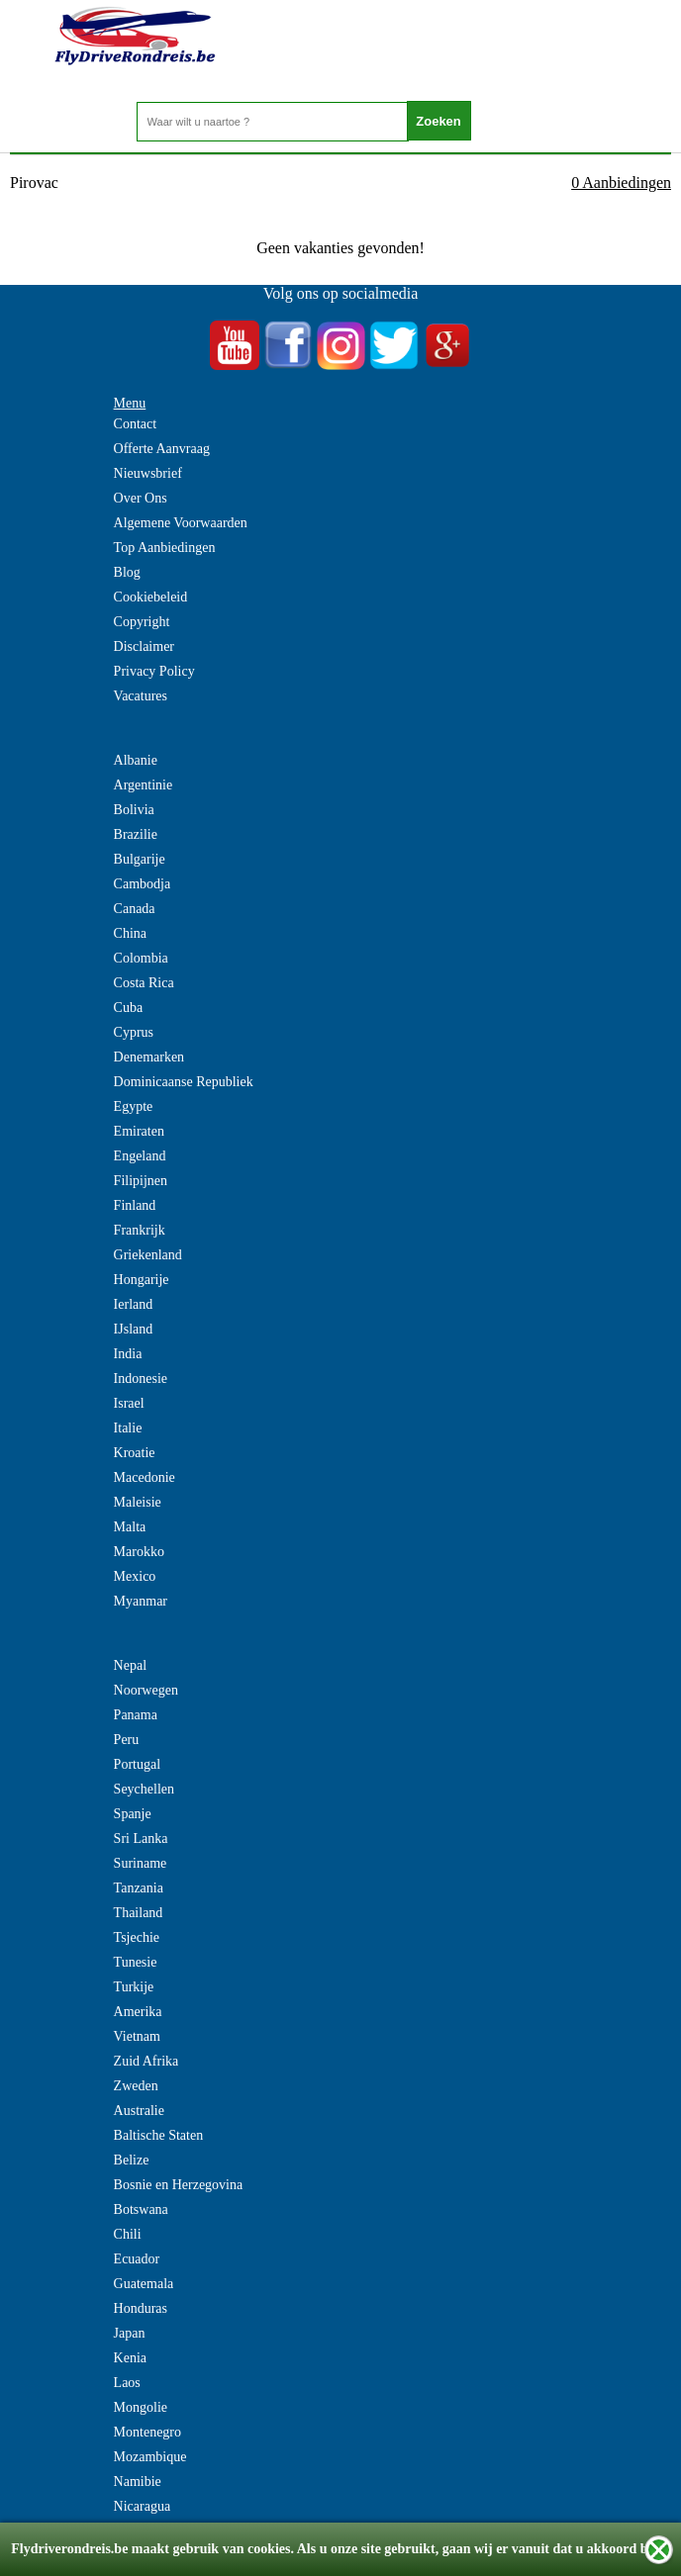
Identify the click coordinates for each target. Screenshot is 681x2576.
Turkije (134, 1986)
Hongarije (141, 1279)
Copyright (142, 621)
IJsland (133, 1329)
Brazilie (135, 834)
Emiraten (139, 1131)
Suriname (140, 1863)
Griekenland (148, 1254)
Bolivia (134, 809)
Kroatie (134, 1452)
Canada (134, 908)
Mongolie (140, 2407)
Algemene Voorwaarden (180, 522)
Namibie (137, 2481)
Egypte (133, 1106)
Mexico (135, 1576)
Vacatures (140, 696)
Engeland (140, 1156)
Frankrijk (139, 1230)
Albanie (135, 760)
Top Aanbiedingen (165, 547)
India (128, 1353)
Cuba (129, 1007)
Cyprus (133, 1032)
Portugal (137, 1764)
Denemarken (149, 1057)
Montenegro (147, 2432)
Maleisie (137, 1502)
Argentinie (143, 785)
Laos (127, 2382)
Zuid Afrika (146, 2061)
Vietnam (137, 2036)
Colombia (141, 958)
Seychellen (144, 1789)
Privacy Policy (154, 671)
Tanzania (138, 1888)
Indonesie (140, 1378)
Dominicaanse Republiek (183, 1081)
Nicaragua (142, 2506)
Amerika (138, 2011)
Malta (130, 1526)
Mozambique (150, 2456)
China (130, 933)
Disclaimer (144, 646)
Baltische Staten (159, 2135)
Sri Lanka (141, 1838)
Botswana (141, 2209)
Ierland (133, 1304)
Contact (135, 423)
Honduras (140, 2308)
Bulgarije (139, 859)
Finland (135, 1205)
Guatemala (144, 2283)
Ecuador (137, 2259)
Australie (139, 2110)
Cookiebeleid (151, 597)
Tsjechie (136, 1937)
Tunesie (135, 1962)
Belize (131, 2160)
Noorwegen (146, 1690)
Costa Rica (144, 982)
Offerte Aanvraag (162, 448)
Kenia (130, 2357)
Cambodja (142, 883)
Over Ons (140, 498)
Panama (135, 1714)
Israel (129, 1403)
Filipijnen (140, 1180)
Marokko (139, 1551)
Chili (128, 2234)
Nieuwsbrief (148, 473)
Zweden (136, 2085)
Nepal (130, 1665)
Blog (127, 572)
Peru (127, 1739)
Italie (128, 1428)
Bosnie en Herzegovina (178, 2184)
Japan (130, 2333)
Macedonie (144, 1477)
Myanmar (140, 1601)
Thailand (138, 1912)
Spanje (132, 1813)
